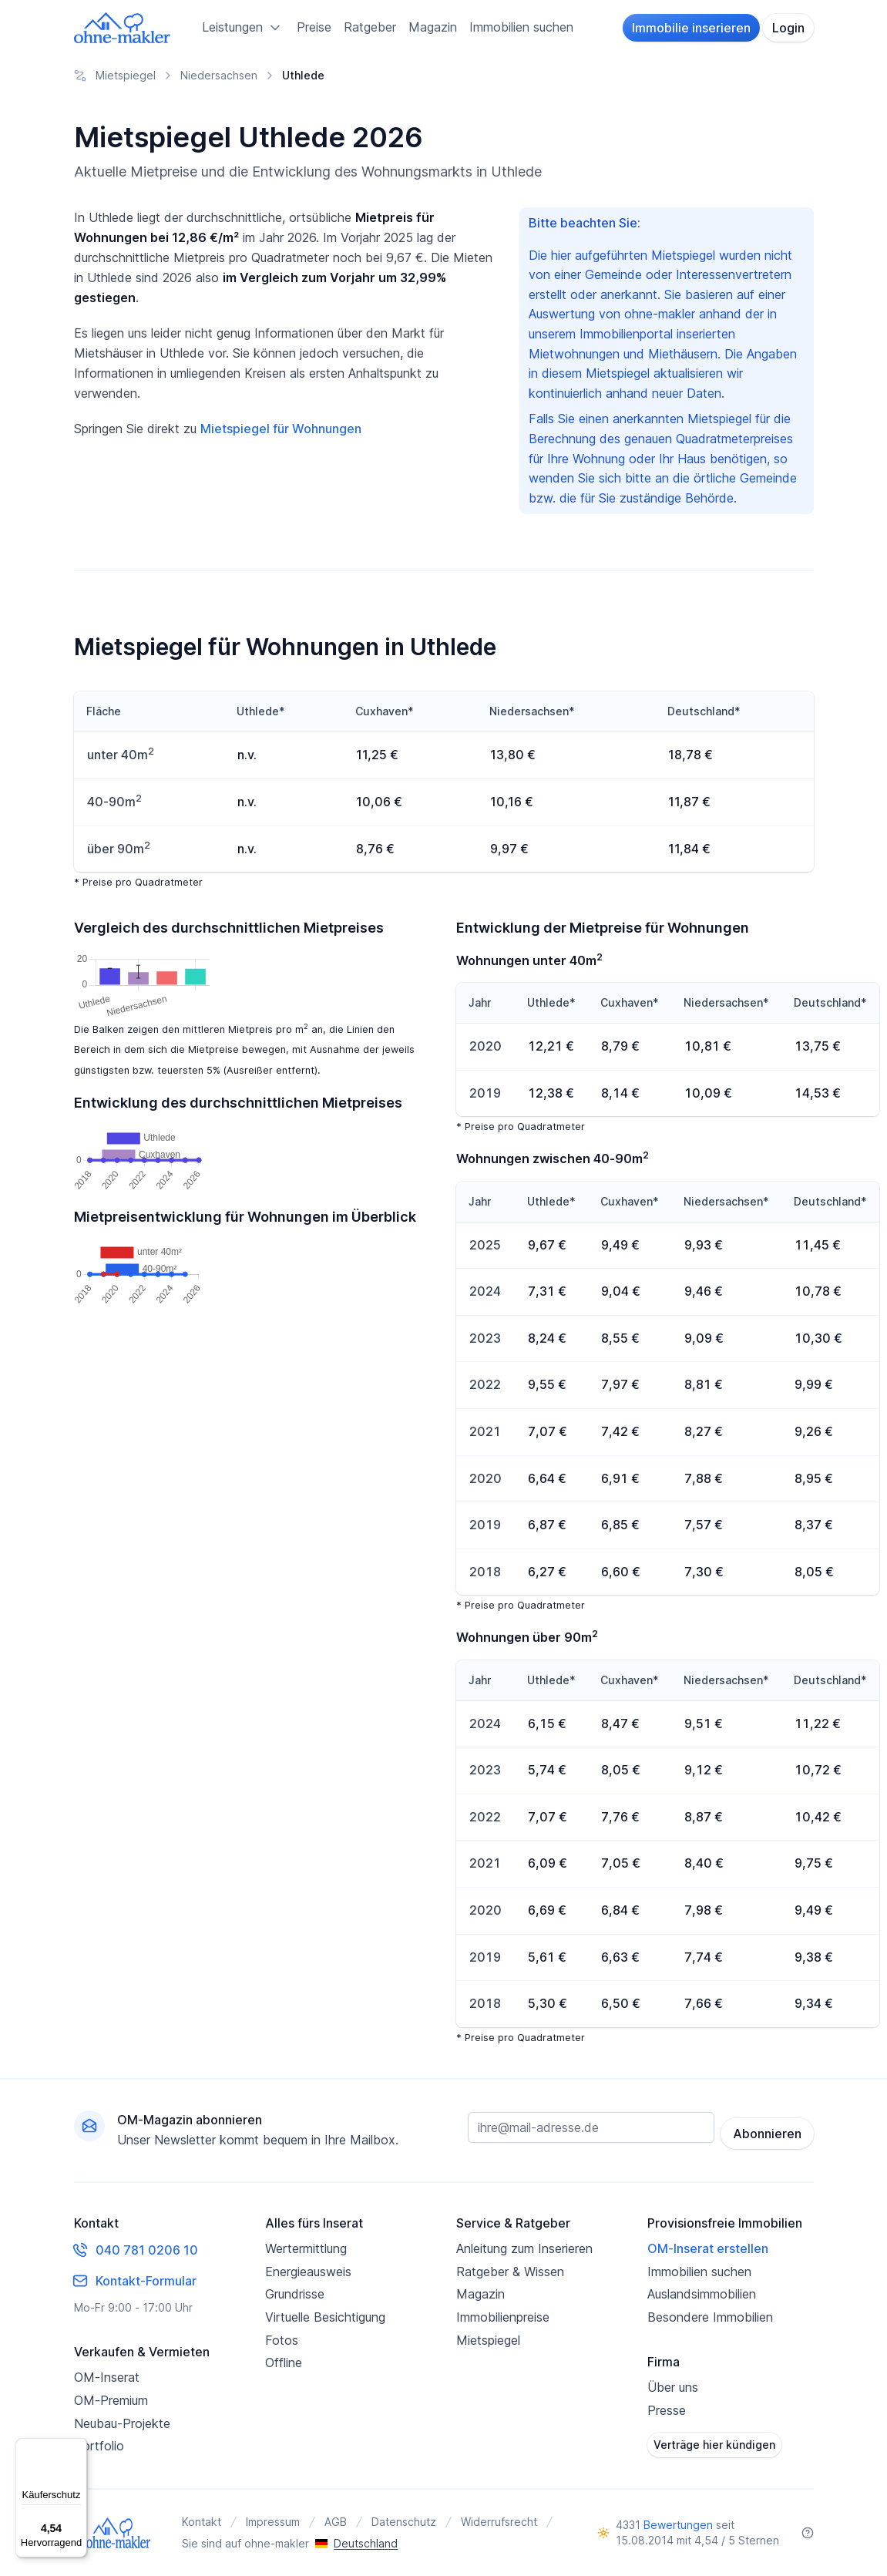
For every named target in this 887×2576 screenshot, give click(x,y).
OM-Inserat (106, 2377)
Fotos (281, 2340)
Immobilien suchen (521, 27)
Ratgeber (370, 27)
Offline (283, 2362)
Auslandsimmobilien (701, 2294)
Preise (314, 27)
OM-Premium (111, 2400)
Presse (666, 2410)
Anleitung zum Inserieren (524, 2248)
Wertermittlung (306, 2248)
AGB (335, 2521)
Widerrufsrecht (499, 2521)
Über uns (672, 2387)
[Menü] (78, 2447)
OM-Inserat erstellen (707, 2248)
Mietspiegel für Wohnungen (280, 428)
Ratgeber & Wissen (510, 2271)
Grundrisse (294, 2294)
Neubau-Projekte (122, 2423)
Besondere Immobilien (710, 2317)
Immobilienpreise (502, 2317)
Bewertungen (678, 2524)
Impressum (273, 2521)
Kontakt (201, 2521)
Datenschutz (403, 2521)
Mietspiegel (488, 2340)
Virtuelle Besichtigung (325, 2317)
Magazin (432, 27)
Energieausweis (308, 2271)
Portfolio (99, 2445)
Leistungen (243, 27)
